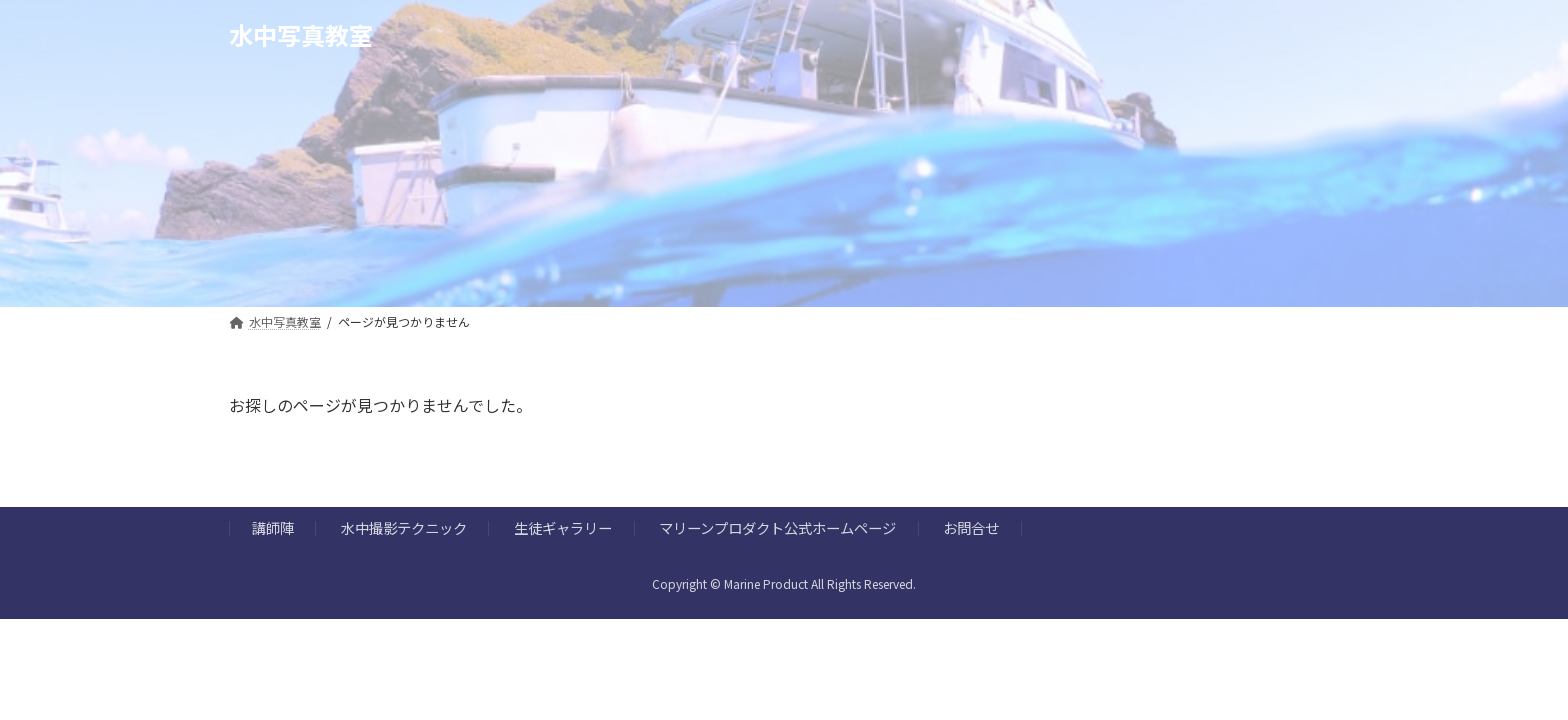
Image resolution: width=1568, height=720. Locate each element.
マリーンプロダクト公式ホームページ (777, 528)
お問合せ (971, 528)
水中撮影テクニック (404, 528)
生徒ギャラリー (563, 528)
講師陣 (273, 528)
